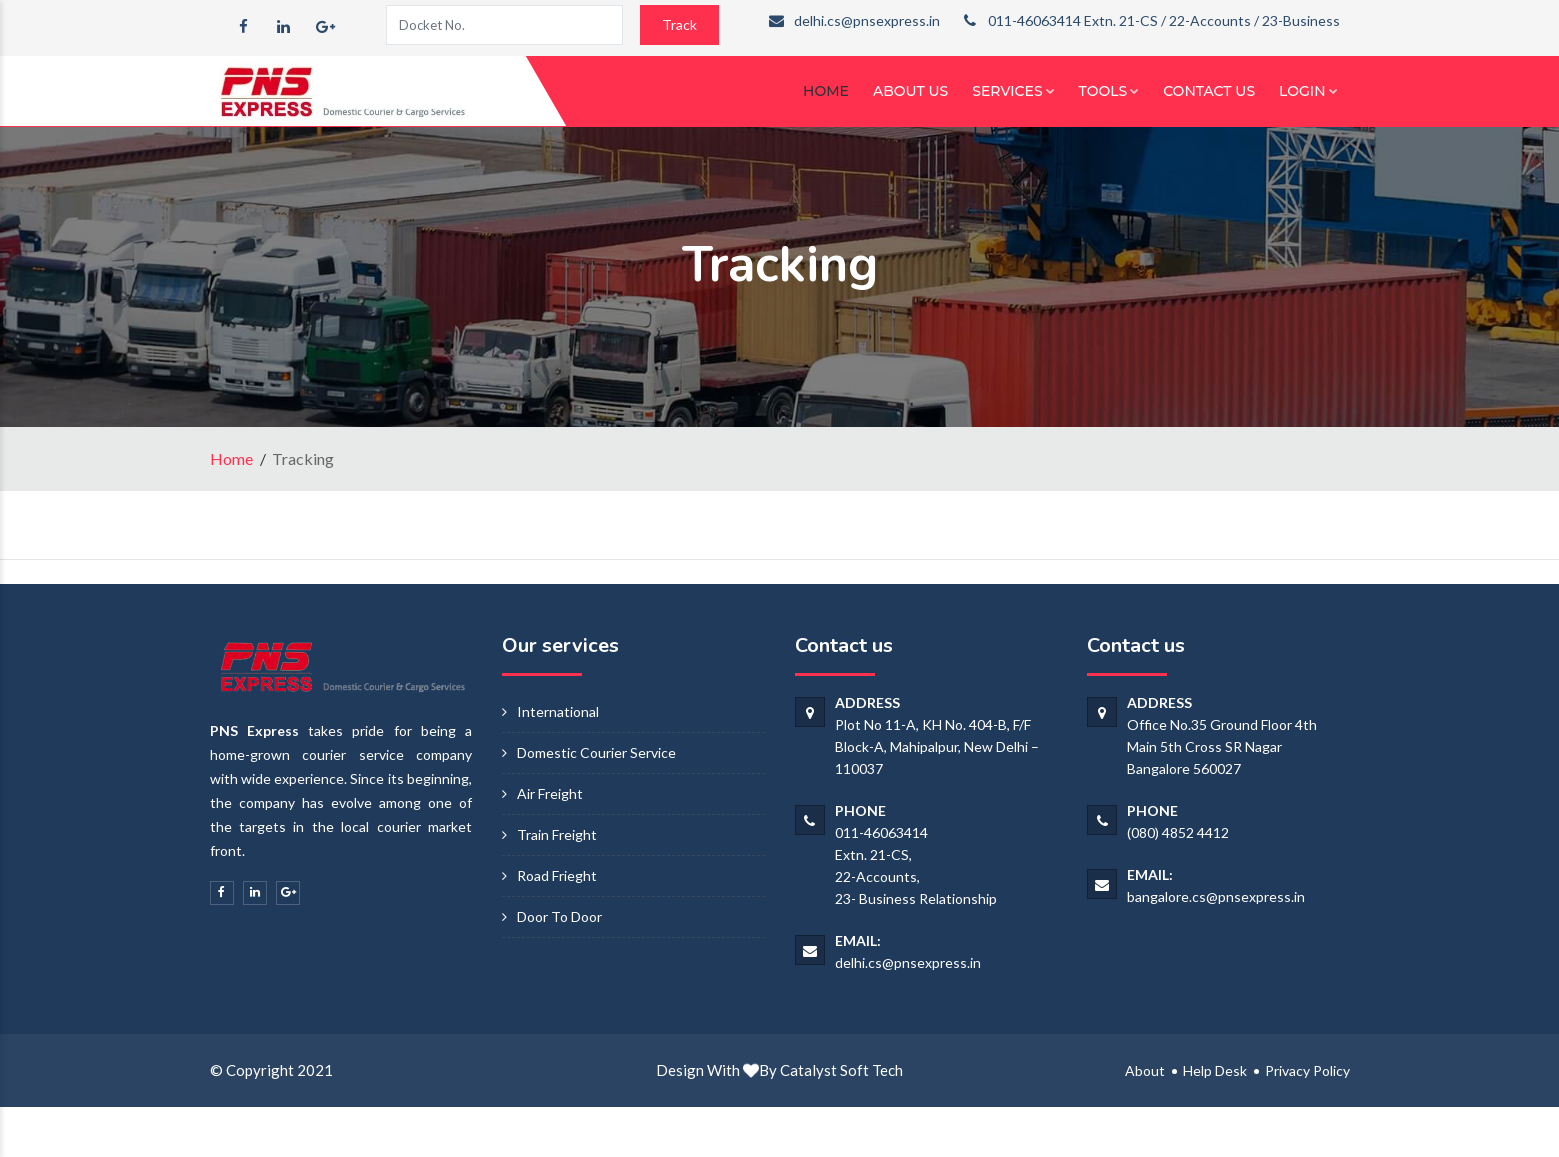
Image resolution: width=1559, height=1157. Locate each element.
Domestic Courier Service (596, 752)
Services (1013, 91)
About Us (910, 91)
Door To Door (559, 916)
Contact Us (1209, 91)
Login (1308, 91)
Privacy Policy (1307, 1070)
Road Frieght (557, 875)
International (558, 711)
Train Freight (557, 834)
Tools (1109, 91)
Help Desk (1215, 1070)
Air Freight (550, 793)
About (1145, 1070)
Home (826, 91)
